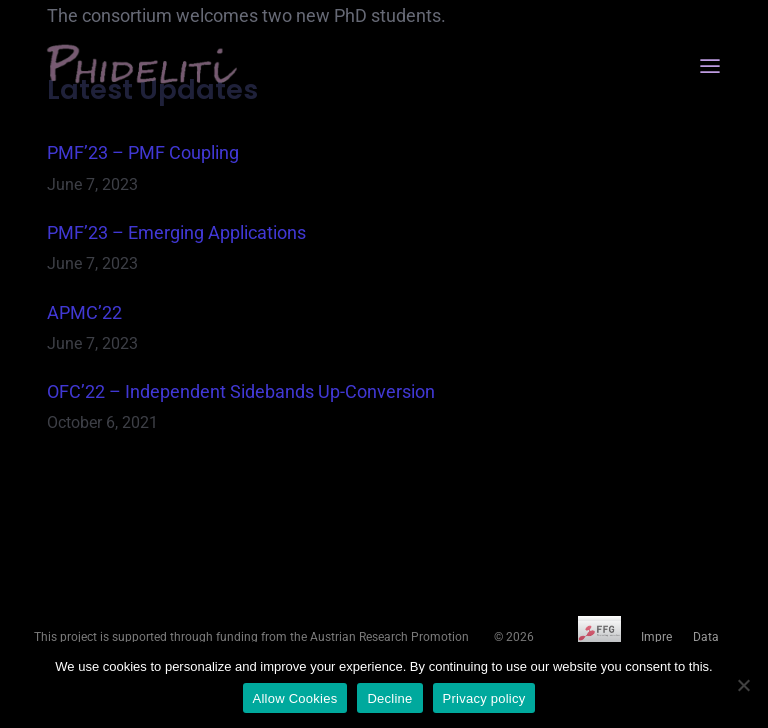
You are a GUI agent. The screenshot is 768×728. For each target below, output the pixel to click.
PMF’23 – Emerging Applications (176, 232)
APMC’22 (84, 312)
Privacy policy (484, 698)
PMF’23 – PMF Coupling (143, 152)
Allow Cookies (295, 698)
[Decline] (743, 685)
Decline (389, 698)
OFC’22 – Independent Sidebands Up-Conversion (241, 391)
